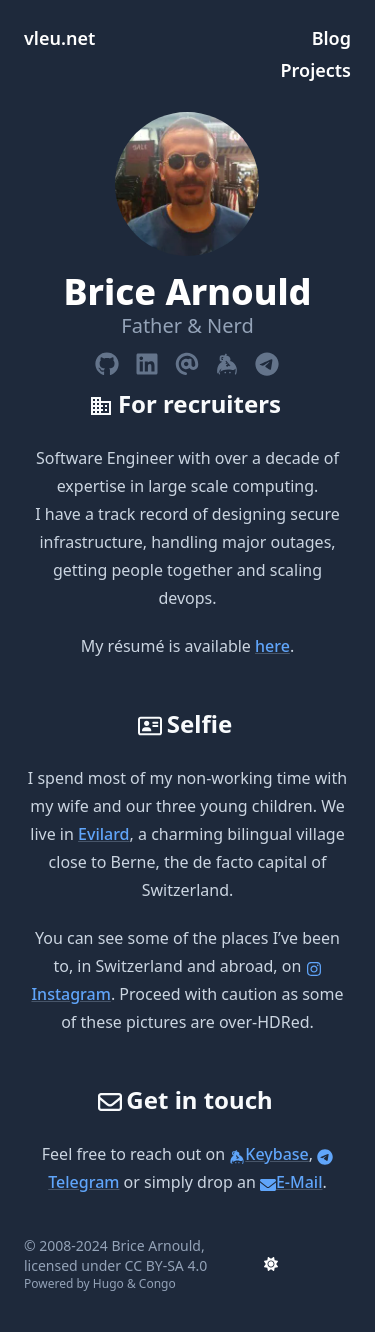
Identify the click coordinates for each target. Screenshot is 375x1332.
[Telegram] (267, 360)
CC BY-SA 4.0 (166, 1265)
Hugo (108, 1283)
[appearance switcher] (271, 1264)
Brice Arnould (156, 1245)
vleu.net (59, 38)
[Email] (187, 360)
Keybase (268, 1154)
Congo (157, 1283)
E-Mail (291, 1182)
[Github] (107, 360)
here (272, 646)
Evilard (104, 834)
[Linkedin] (147, 360)
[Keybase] (227, 360)
